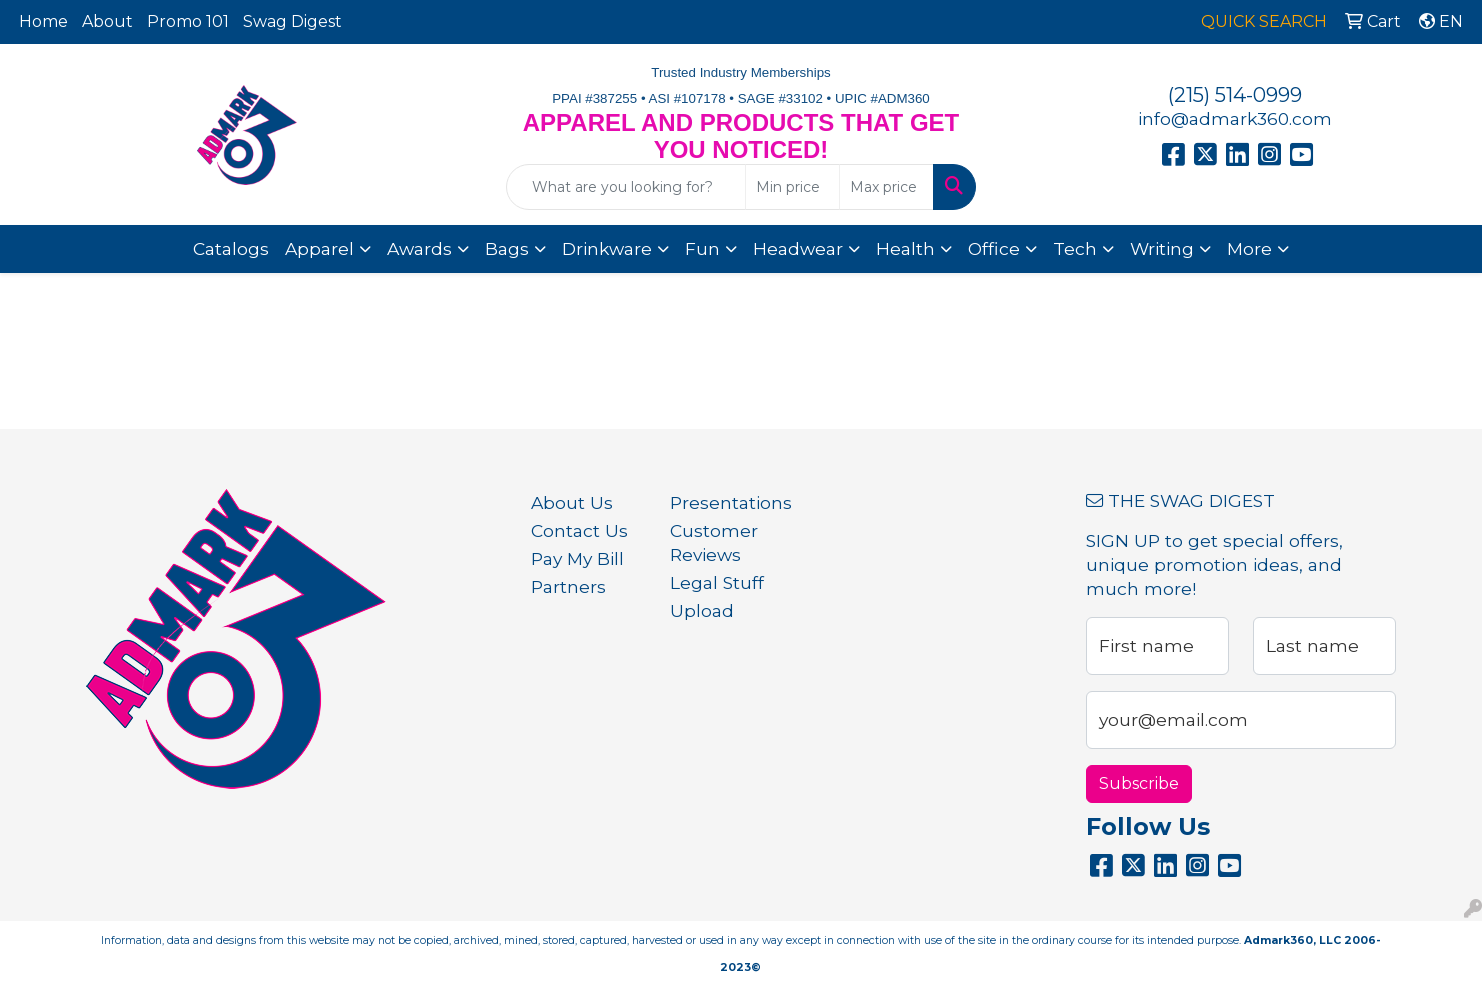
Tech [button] (1075, 248)
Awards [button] (419, 248)
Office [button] (994, 248)
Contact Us (579, 530)
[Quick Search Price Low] (792, 187)
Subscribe (1139, 783)
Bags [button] (507, 248)
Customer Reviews (714, 542)
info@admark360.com (1235, 118)
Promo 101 (188, 21)
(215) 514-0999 (1235, 95)
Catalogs (231, 248)
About (107, 21)
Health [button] (905, 248)
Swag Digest (292, 21)
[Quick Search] (626, 187)
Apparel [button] (319, 248)
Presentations (727, 502)
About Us (572, 502)
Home (43, 21)
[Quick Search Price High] (886, 187)
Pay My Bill (577, 558)
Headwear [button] (798, 248)
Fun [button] (702, 248)
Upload (702, 610)
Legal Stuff (717, 582)
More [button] (1249, 248)
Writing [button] (1162, 248)
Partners (568, 586)
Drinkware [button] (607, 248)
